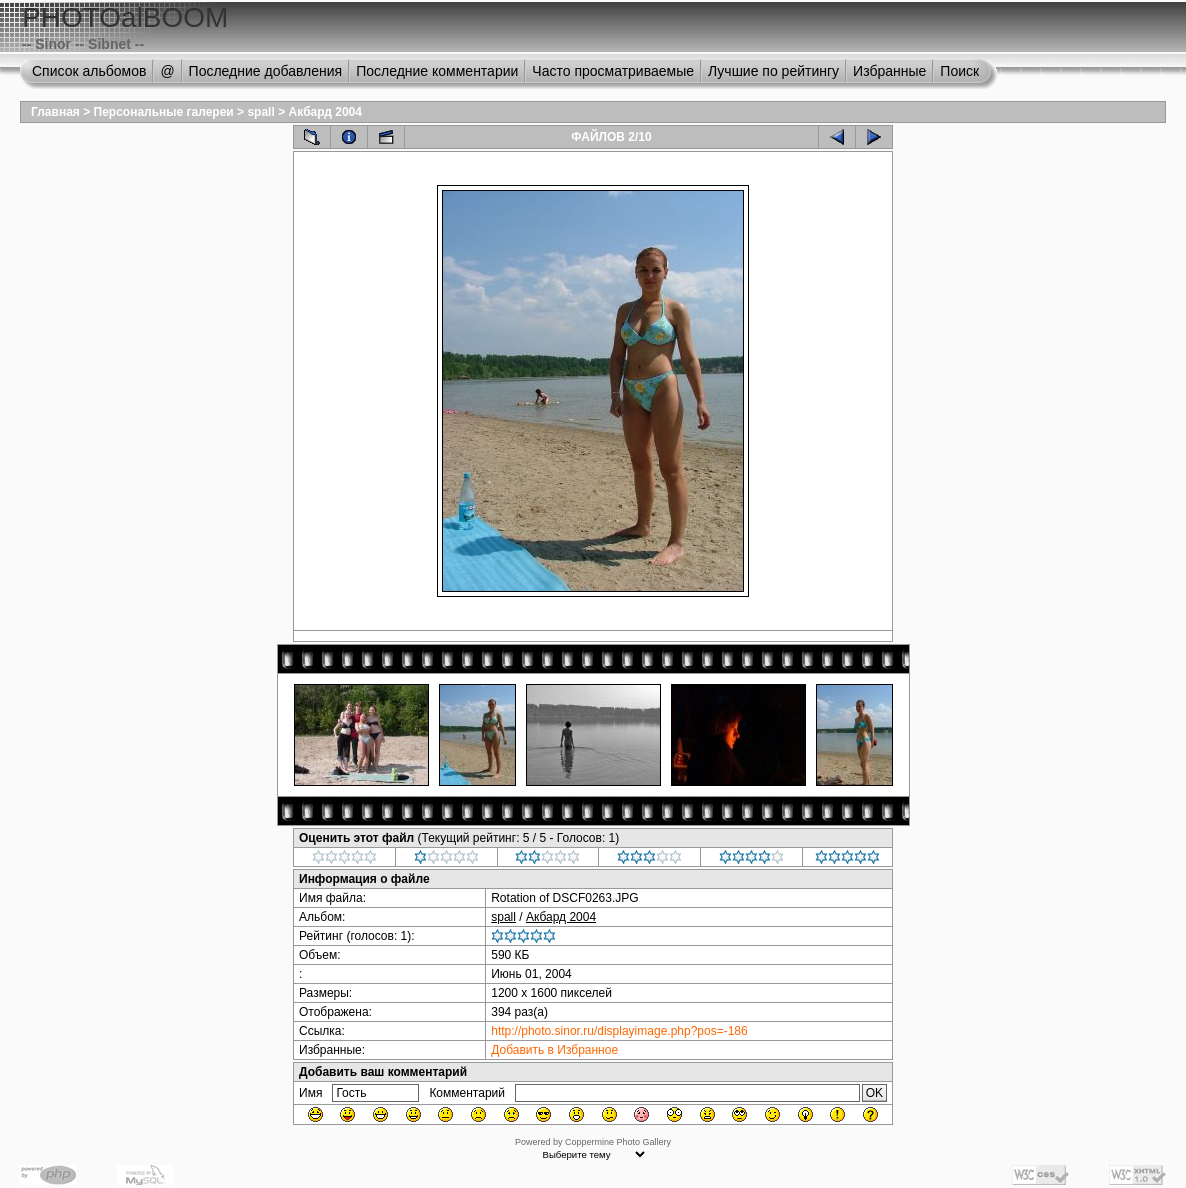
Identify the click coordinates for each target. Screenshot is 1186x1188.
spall (260, 112)
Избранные (889, 71)
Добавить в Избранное (554, 1050)
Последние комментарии (437, 71)
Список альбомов (89, 71)
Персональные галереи (164, 112)
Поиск (959, 71)
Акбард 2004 (324, 112)
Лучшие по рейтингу (773, 71)
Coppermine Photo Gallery (618, 1142)
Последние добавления (266, 71)
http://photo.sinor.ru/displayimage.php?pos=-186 (619, 1031)
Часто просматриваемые (613, 71)
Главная (55, 112)
